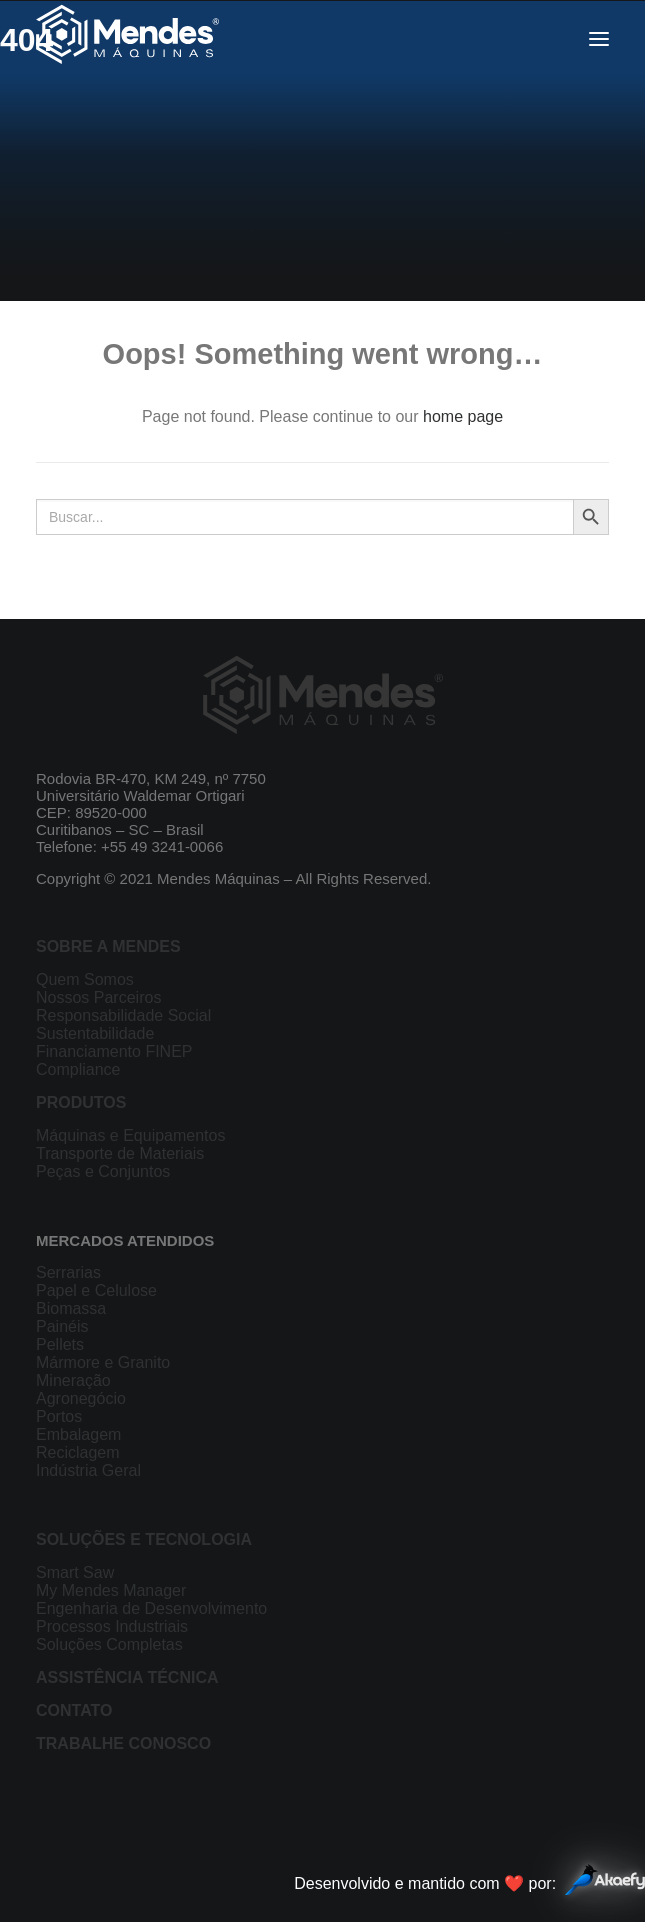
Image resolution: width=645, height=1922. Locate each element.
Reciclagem (78, 1452)
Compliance (78, 1069)
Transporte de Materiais (120, 1153)
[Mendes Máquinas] (127, 39)
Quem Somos (85, 979)
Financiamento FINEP (114, 1051)
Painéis (62, 1326)
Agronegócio (81, 1398)
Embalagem (78, 1434)
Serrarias (68, 1272)
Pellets (60, 1344)
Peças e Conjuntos (103, 1171)
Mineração (73, 1380)
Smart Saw (75, 1572)
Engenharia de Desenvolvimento (151, 1608)
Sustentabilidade (95, 1033)
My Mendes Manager (111, 1590)
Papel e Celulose (96, 1290)
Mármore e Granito (103, 1362)
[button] (599, 39)
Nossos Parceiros (98, 997)
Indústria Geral (88, 1470)
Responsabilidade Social (123, 1015)
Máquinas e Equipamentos (130, 1135)
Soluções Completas (109, 1644)
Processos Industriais (112, 1626)
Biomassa (71, 1308)
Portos (59, 1416)
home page (463, 416)
